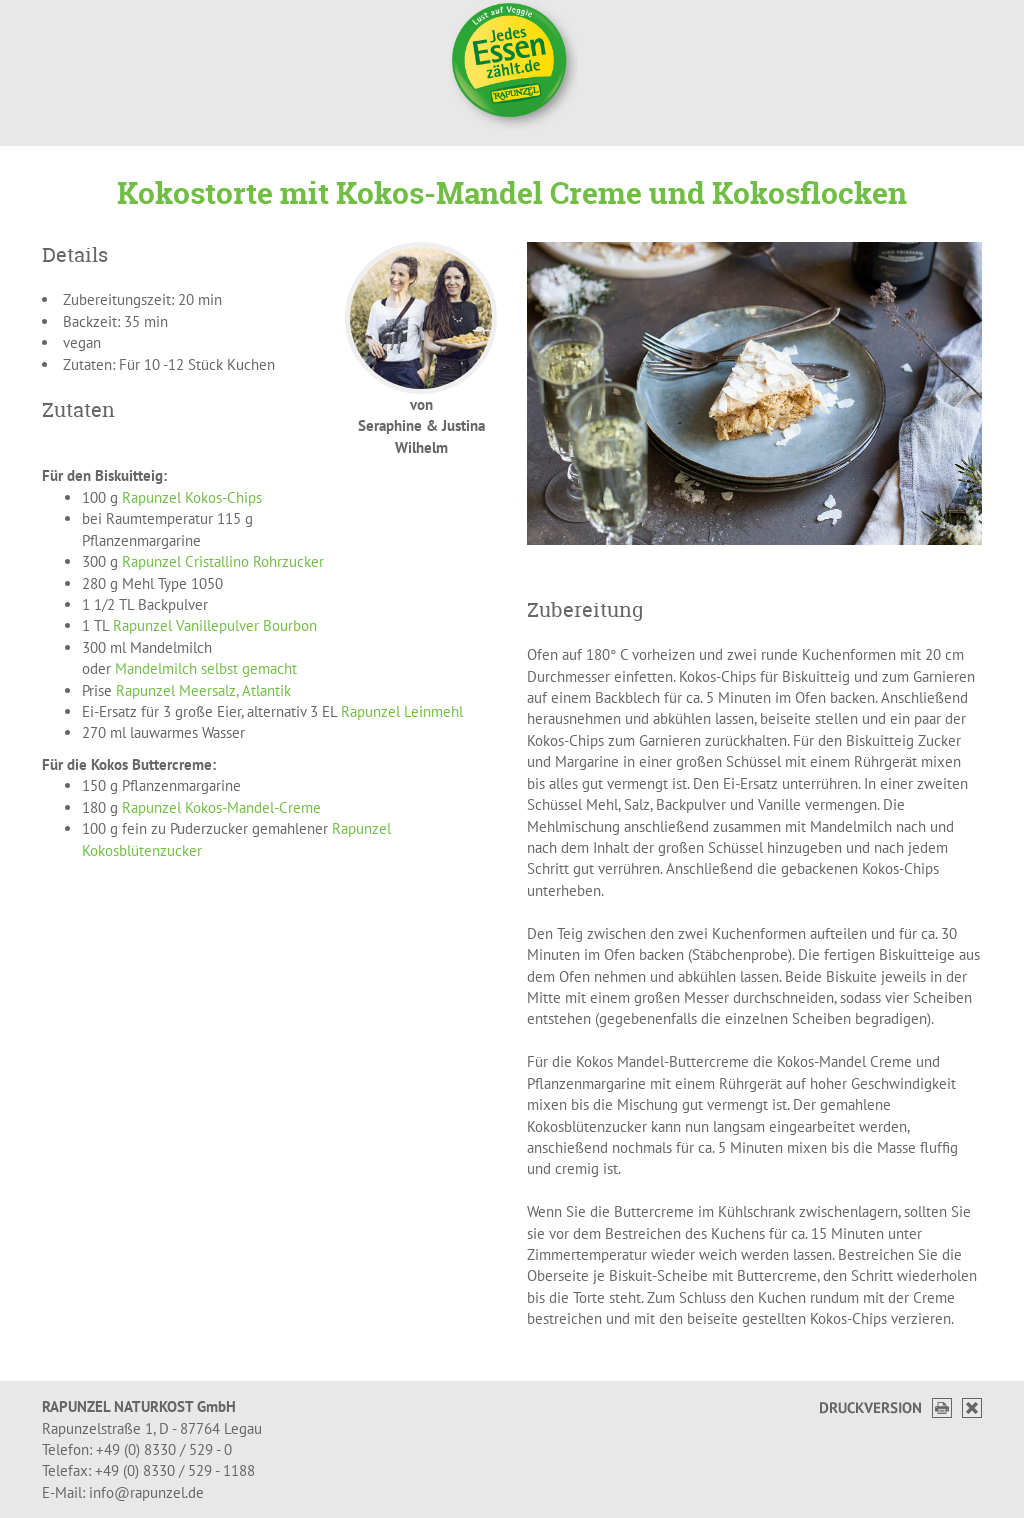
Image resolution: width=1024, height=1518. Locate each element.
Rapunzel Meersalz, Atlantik (203, 690)
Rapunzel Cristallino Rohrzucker (223, 561)
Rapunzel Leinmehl (402, 711)
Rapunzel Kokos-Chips (192, 497)
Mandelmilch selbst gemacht (206, 668)
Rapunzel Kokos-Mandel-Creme (221, 807)
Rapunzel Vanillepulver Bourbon (215, 625)
